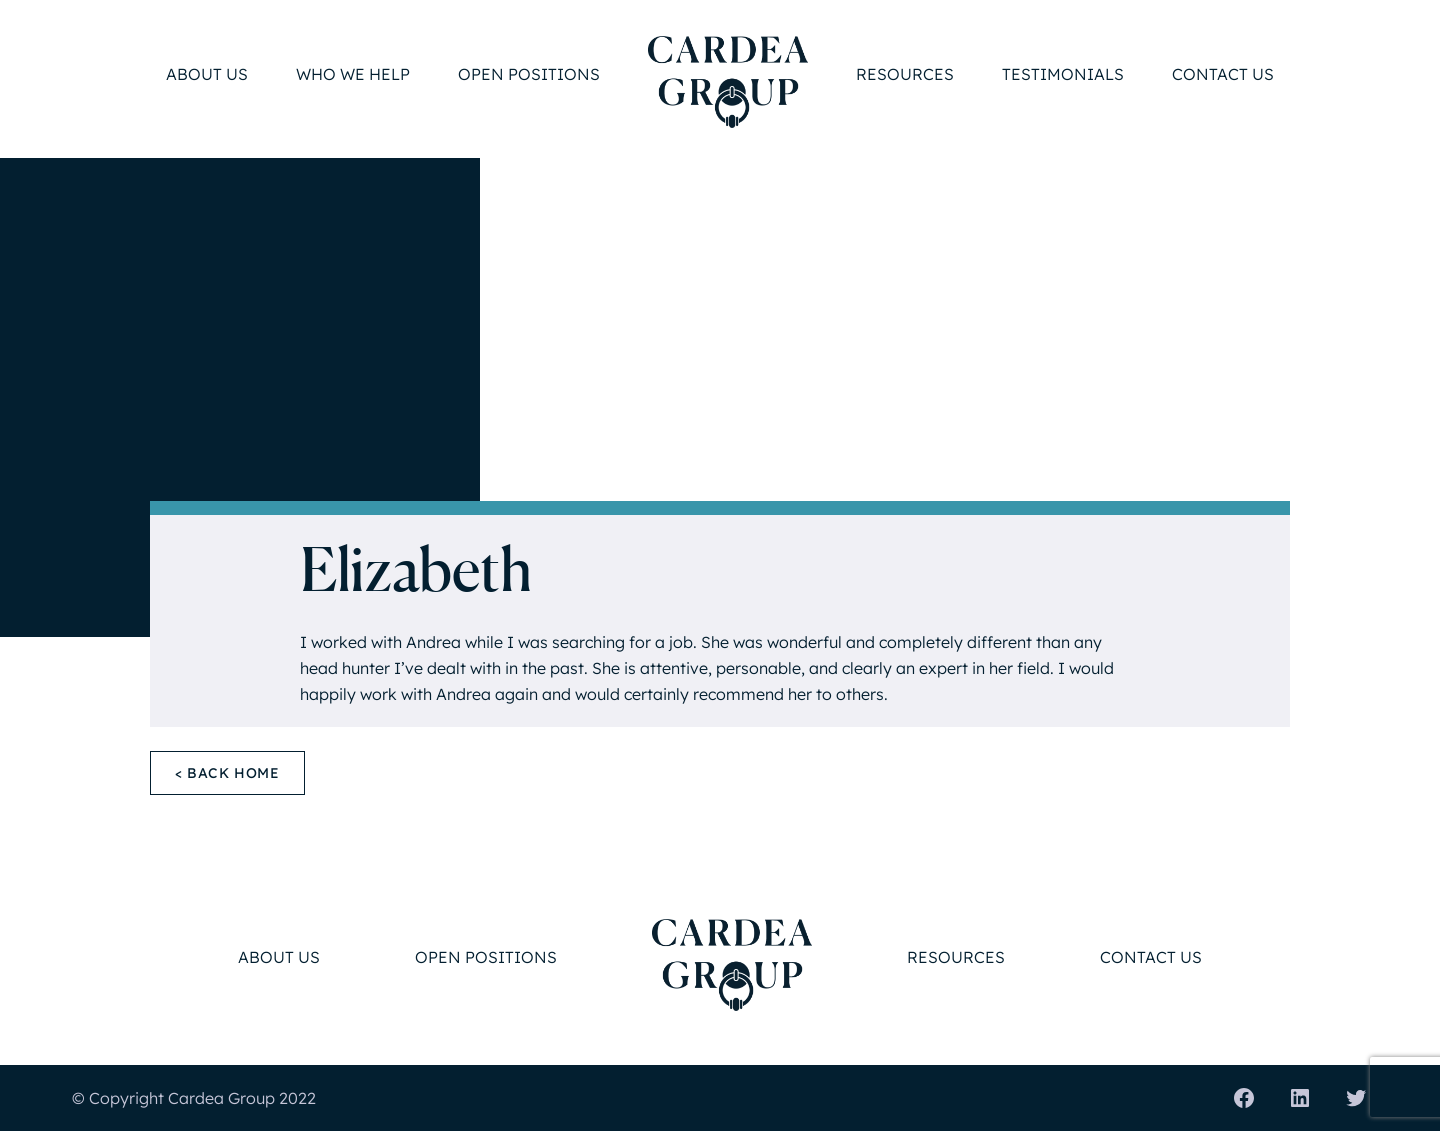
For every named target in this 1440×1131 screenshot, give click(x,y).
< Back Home (227, 773)
